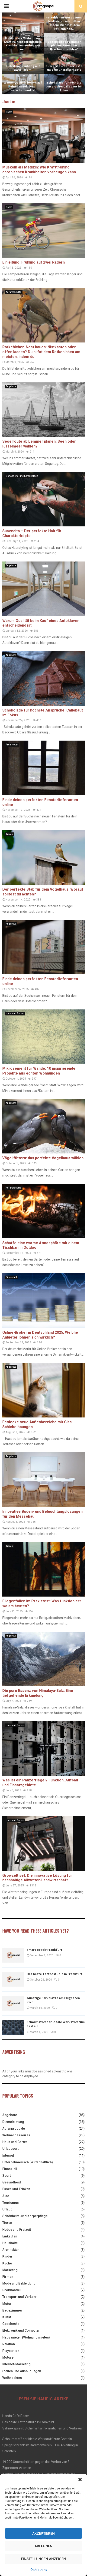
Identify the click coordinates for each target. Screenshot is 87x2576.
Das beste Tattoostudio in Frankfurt (55, 1974)
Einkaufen (9, 2236)
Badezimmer (12, 2310)
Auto (5, 2196)
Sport (9, 112)
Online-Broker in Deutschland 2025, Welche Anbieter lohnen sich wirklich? (40, 1334)
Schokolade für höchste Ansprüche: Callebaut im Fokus (64, 86)
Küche (7, 2263)
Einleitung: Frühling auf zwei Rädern (23, 67)
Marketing (10, 2270)
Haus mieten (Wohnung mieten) (26, 2337)
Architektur (12, 744)
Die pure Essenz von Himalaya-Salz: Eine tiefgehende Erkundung (37, 1693)
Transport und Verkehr (19, 2297)
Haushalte (10, 2243)
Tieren (9, 834)
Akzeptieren (43, 2533)
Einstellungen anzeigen (43, 2559)
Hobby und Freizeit (16, 2229)
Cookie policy (38, 2569)
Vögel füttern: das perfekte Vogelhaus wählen (43, 1158)
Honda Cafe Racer (15, 2416)
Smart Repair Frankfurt (44, 1949)
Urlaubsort (10, 2148)
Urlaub (7, 2209)
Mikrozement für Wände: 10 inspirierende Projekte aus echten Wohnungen (38, 1070)
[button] (80, 2479)
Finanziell (11, 1277)
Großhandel (11, 2290)
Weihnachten (12, 2378)
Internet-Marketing (16, 2364)
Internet (8, 2155)
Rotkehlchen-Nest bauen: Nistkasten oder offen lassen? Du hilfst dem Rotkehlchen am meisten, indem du (41, 352)
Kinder (7, 2256)
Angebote (11, 386)
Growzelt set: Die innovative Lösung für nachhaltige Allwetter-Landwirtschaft (37, 1877)
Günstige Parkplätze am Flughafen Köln (53, 2000)
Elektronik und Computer (21, 2330)
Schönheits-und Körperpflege (22, 476)
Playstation (10, 2351)
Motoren (8, 2357)
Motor (7, 2304)
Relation (8, 2344)
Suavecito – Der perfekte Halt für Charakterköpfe (64, 67)
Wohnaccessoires (16, 2135)
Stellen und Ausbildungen (21, 2371)
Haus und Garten (15, 1013)
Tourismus (10, 2202)
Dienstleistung (13, 2122)
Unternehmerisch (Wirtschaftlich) (27, 2162)
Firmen (7, 2277)
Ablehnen (43, 2546)
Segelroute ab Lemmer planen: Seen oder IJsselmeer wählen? (64, 45)
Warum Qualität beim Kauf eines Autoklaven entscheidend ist (23, 86)
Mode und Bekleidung (18, 2283)
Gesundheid (11, 2182)
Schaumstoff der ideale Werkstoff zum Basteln (56, 2024)
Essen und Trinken (16, 2189)
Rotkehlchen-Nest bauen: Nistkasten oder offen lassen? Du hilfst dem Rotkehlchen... (64, 23)
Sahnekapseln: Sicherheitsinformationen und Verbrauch (43, 2428)
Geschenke (10, 2324)
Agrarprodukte (13, 292)
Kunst (6, 2317)
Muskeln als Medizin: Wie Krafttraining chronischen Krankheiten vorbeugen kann (23, 44)
